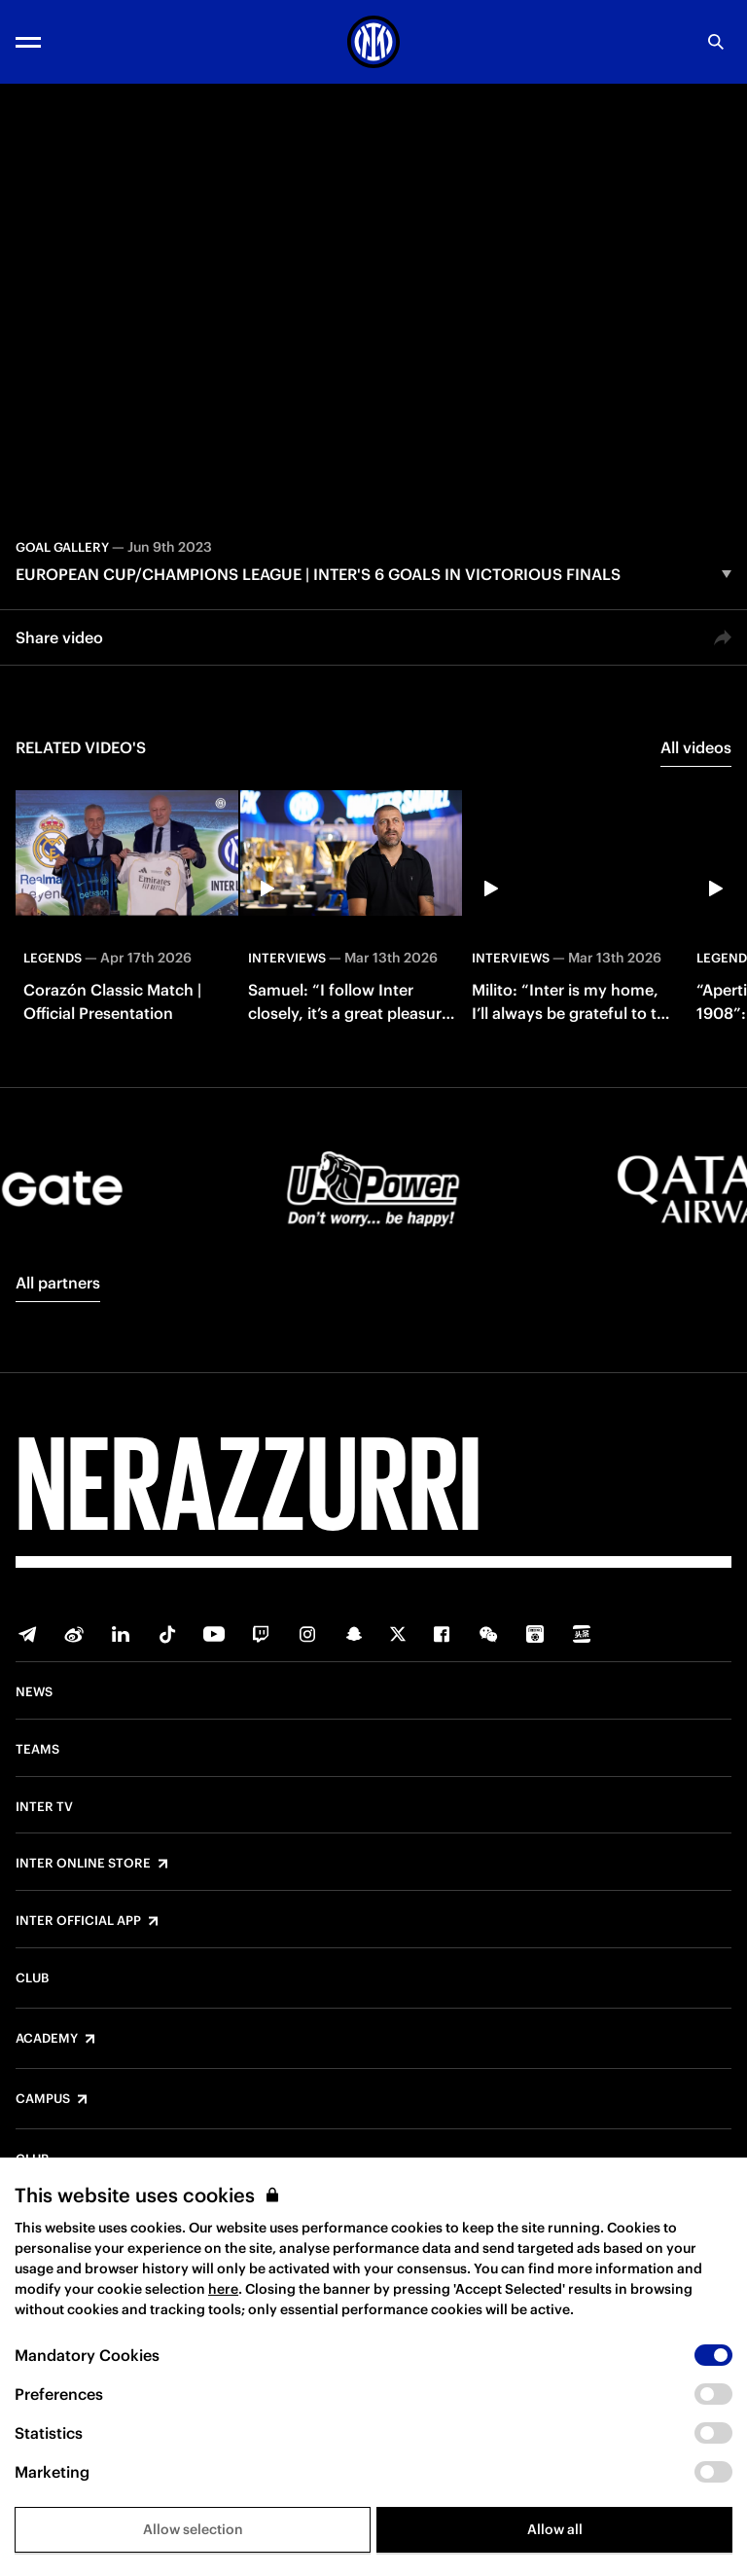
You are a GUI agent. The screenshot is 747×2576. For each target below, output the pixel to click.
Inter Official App (78, 1921)
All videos (695, 747)
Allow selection (193, 2529)
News (34, 1692)
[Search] (715, 42)
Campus (43, 2099)
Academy (47, 2039)
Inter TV (44, 1807)
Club (32, 1978)
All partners (58, 1282)
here (223, 2289)
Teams (37, 1750)
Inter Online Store (83, 1863)
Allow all (555, 2529)
